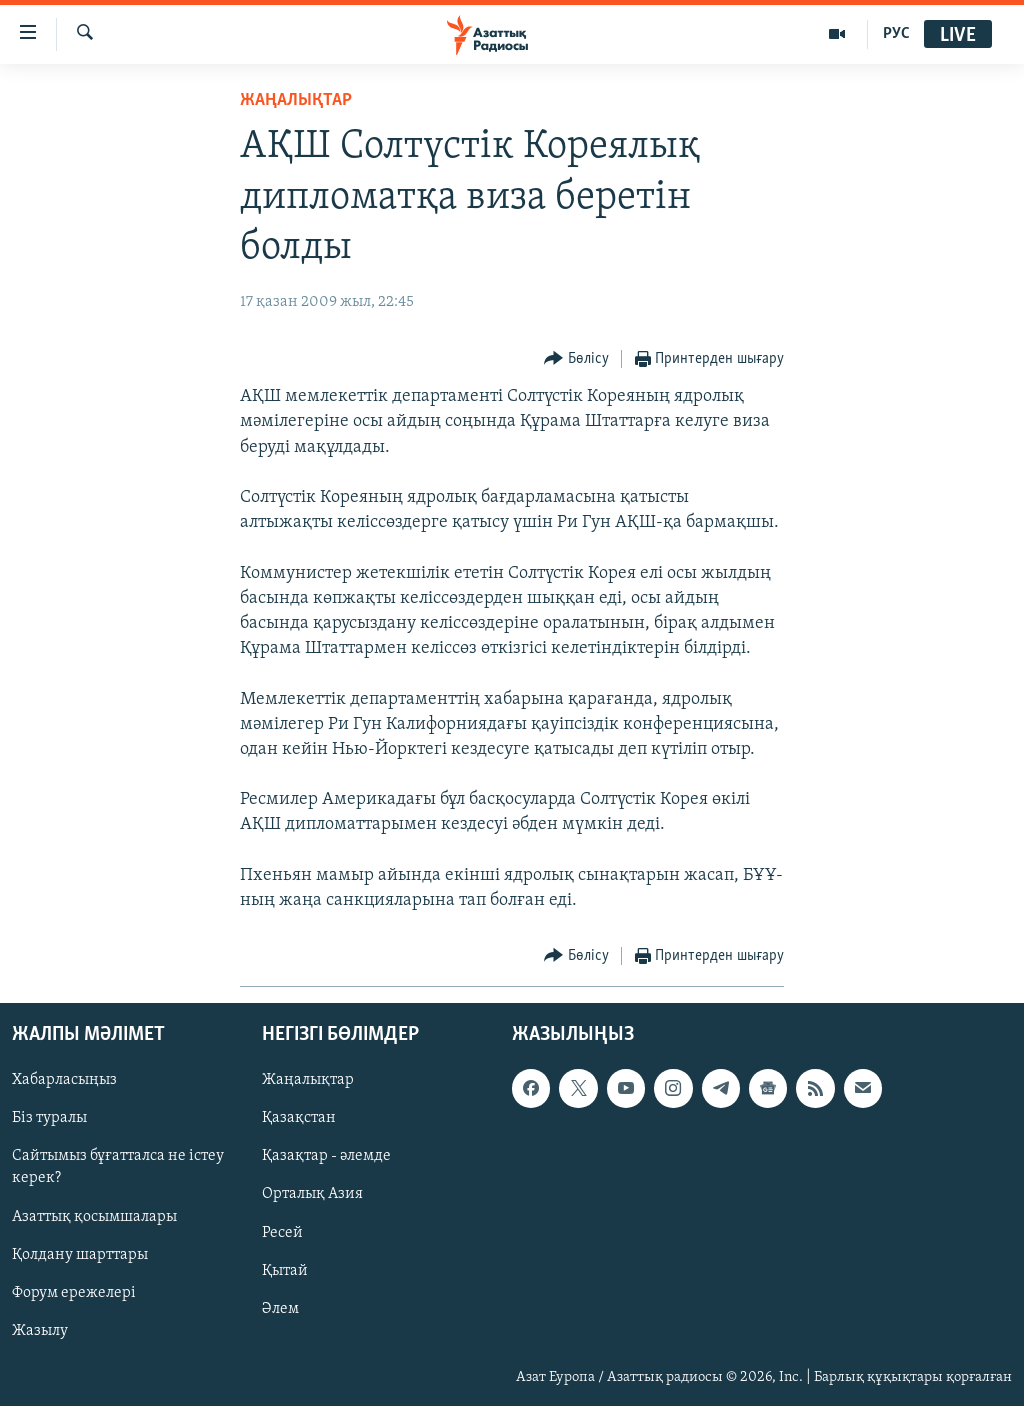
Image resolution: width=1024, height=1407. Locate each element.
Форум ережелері (74, 1293)
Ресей (282, 1233)
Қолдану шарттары (80, 1255)
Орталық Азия (312, 1195)
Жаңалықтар (308, 1081)
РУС (896, 34)
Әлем (280, 1309)
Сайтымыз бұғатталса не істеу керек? (118, 1168)
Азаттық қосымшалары (94, 1217)
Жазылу (40, 1331)
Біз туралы (49, 1119)
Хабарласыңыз (64, 1081)
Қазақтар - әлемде (326, 1157)
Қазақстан (299, 1119)
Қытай (285, 1271)
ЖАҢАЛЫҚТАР (296, 100)
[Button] (576, 359)
